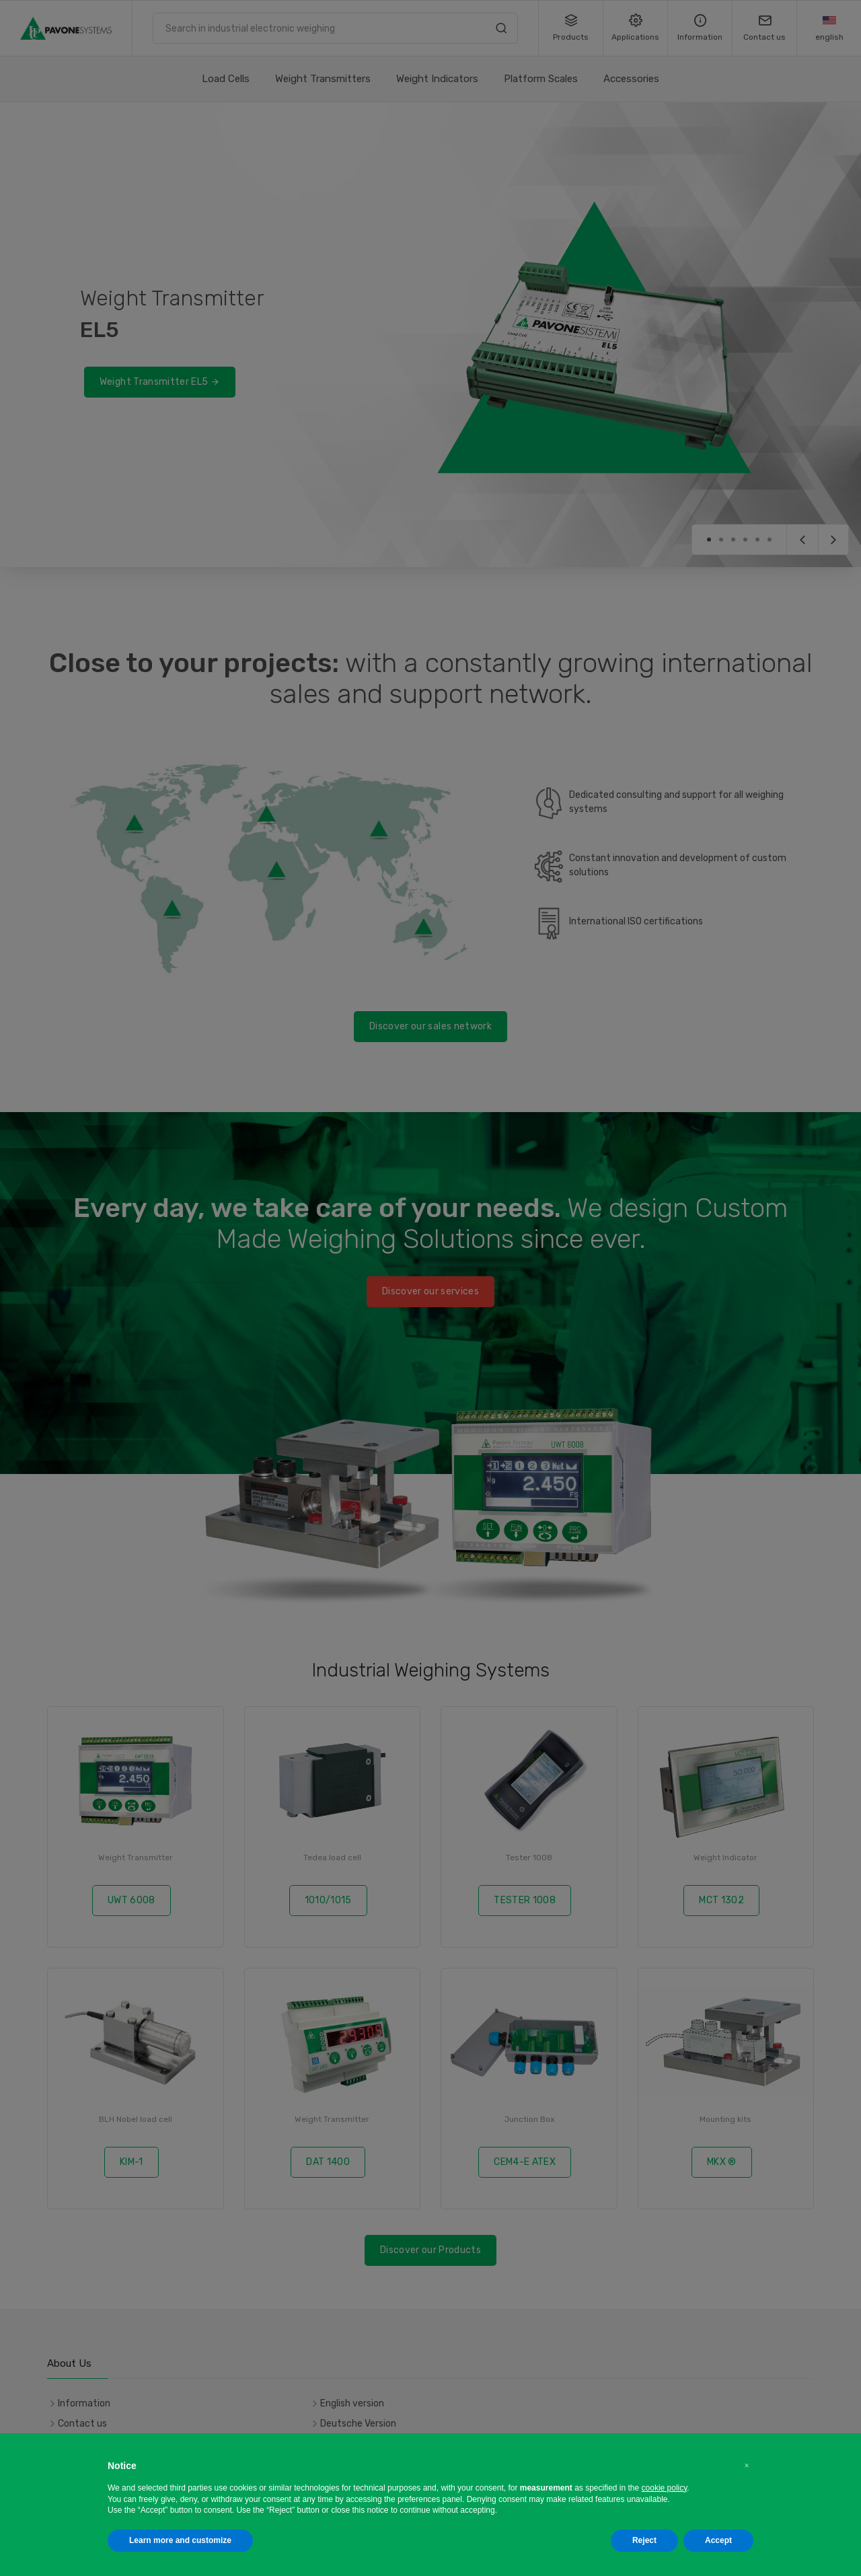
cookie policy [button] (664, 2488)
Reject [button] (644, 2540)
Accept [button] (718, 2540)
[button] (746, 2465)
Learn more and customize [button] (180, 2540)
